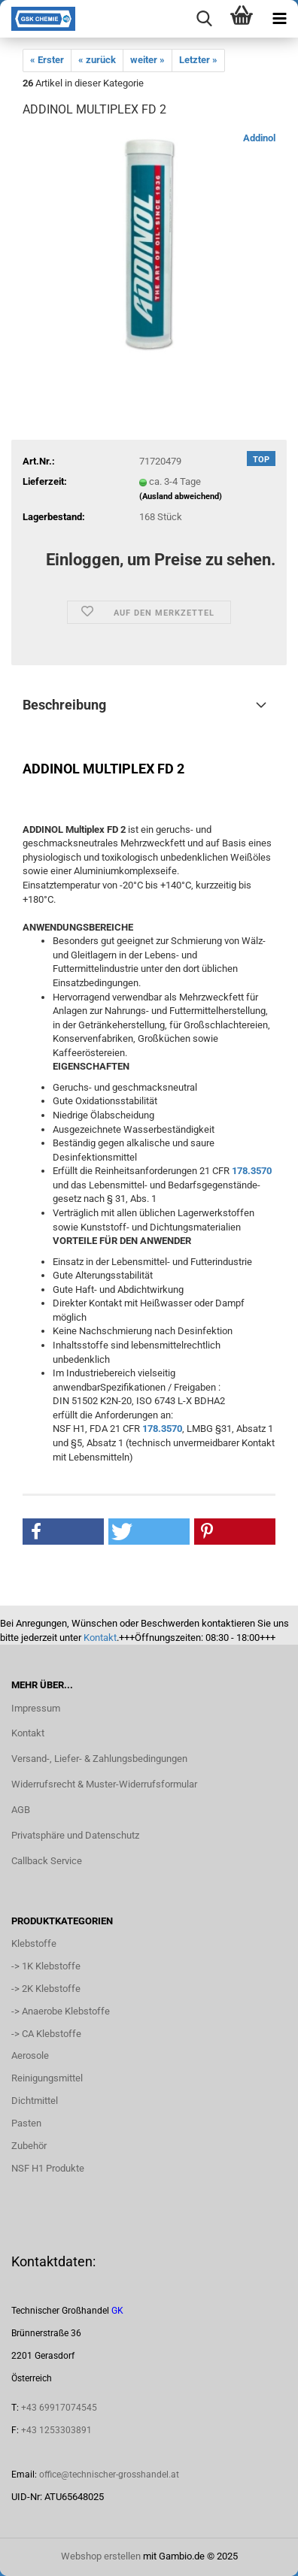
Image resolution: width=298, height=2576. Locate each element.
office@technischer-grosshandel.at (109, 2474)
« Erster (47, 59)
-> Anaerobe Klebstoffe (60, 2011)
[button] (63, 1531)
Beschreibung (64, 705)
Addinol (259, 138)
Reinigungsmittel (47, 2078)
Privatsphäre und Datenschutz (75, 1835)
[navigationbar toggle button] (279, 19)
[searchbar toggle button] (204, 19)
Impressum (35, 1708)
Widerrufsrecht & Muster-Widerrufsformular (104, 1784)
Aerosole (30, 2055)
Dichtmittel (34, 2100)
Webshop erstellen (101, 2556)
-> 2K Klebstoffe (46, 1988)
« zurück (97, 59)
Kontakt (100, 1637)
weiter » (147, 59)
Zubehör (29, 2145)
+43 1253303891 (56, 2430)
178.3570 (252, 1170)
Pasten (26, 2123)
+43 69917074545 (59, 2407)
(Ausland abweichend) (180, 496)
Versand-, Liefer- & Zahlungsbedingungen (99, 1758)
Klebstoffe (33, 1943)
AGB (20, 1809)
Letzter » (198, 59)
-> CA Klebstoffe (46, 2033)
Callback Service (46, 1860)
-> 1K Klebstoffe (46, 1966)
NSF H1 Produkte (47, 2168)
